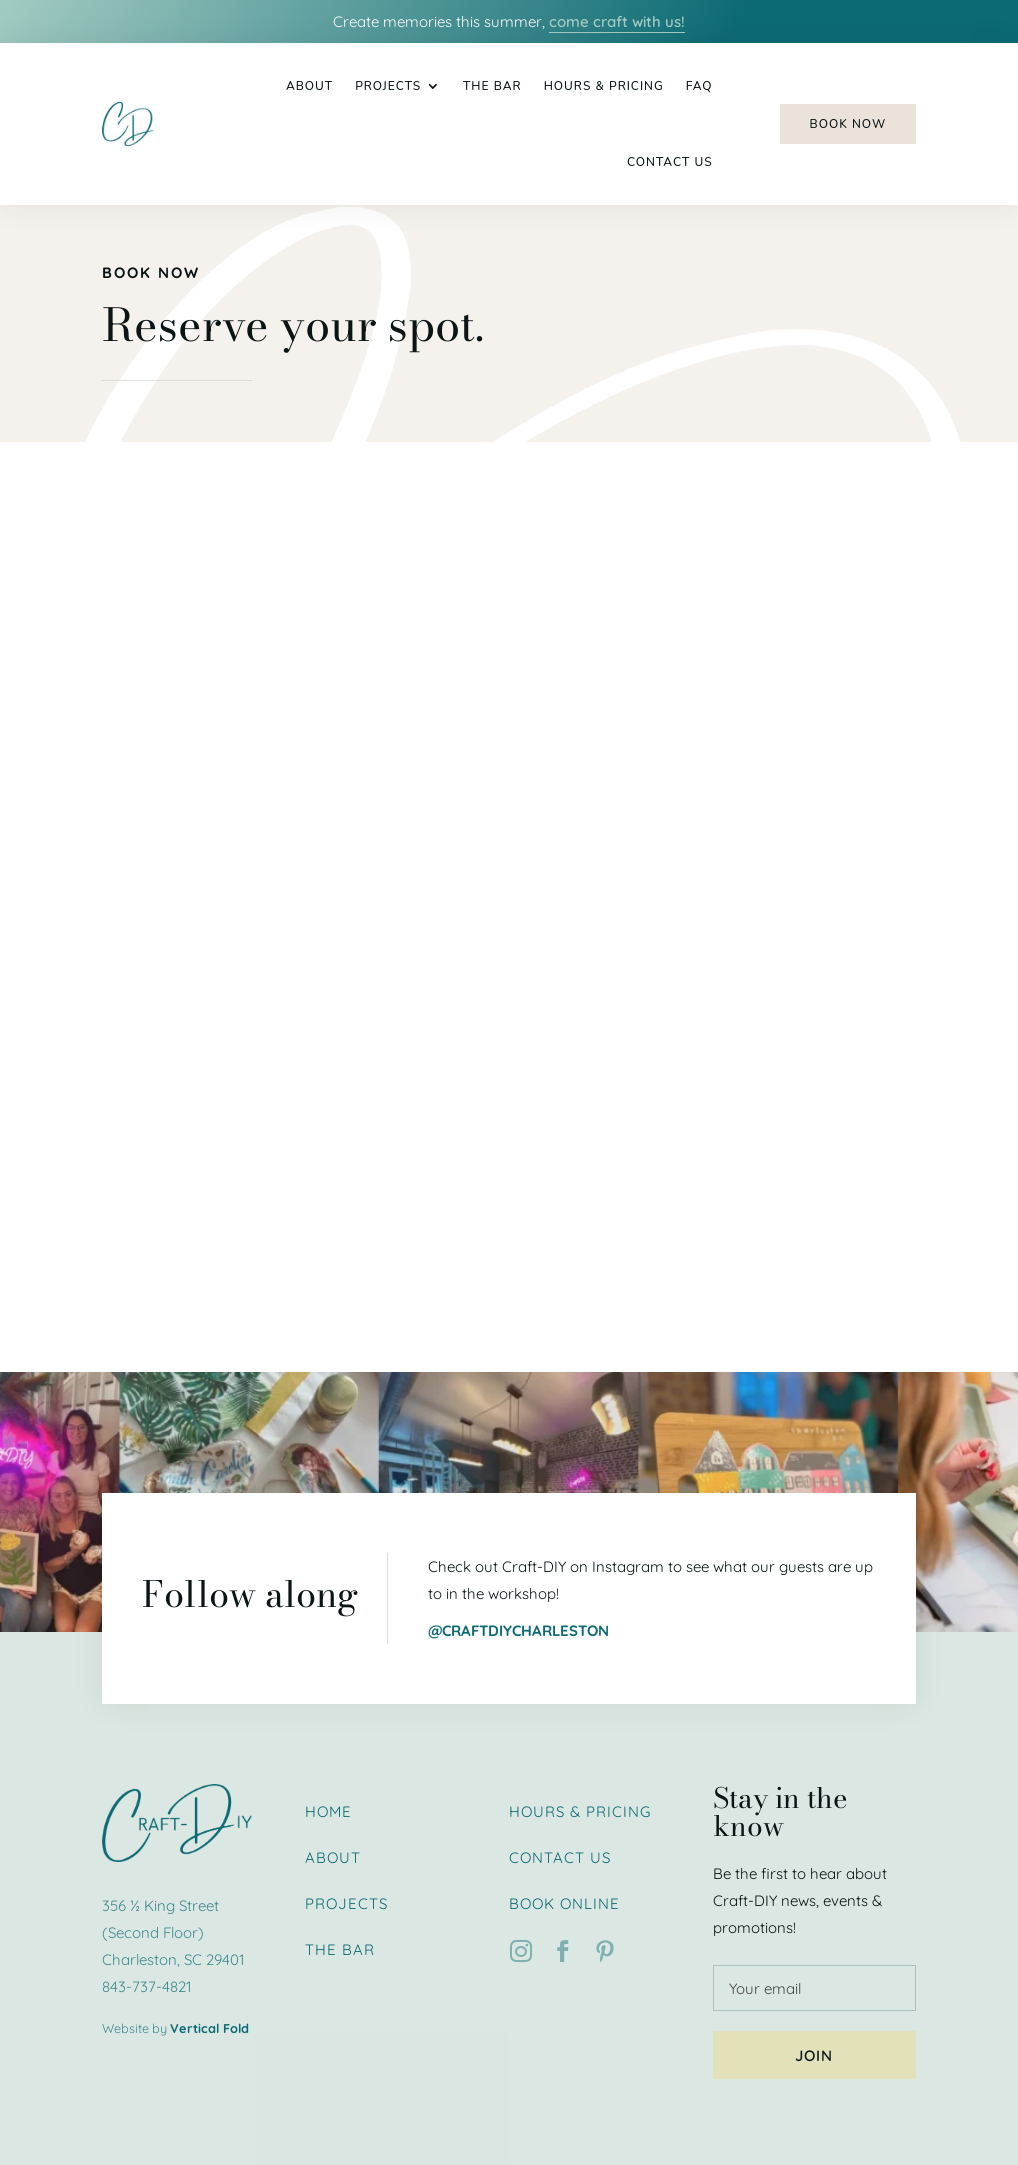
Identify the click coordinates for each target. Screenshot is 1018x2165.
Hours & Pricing (604, 86)
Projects (388, 86)
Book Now (848, 124)
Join (814, 2055)
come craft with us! (617, 21)
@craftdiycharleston (518, 1630)
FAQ (699, 86)
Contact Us (670, 162)
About (309, 86)
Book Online (564, 1903)
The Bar (492, 86)
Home (328, 1811)
